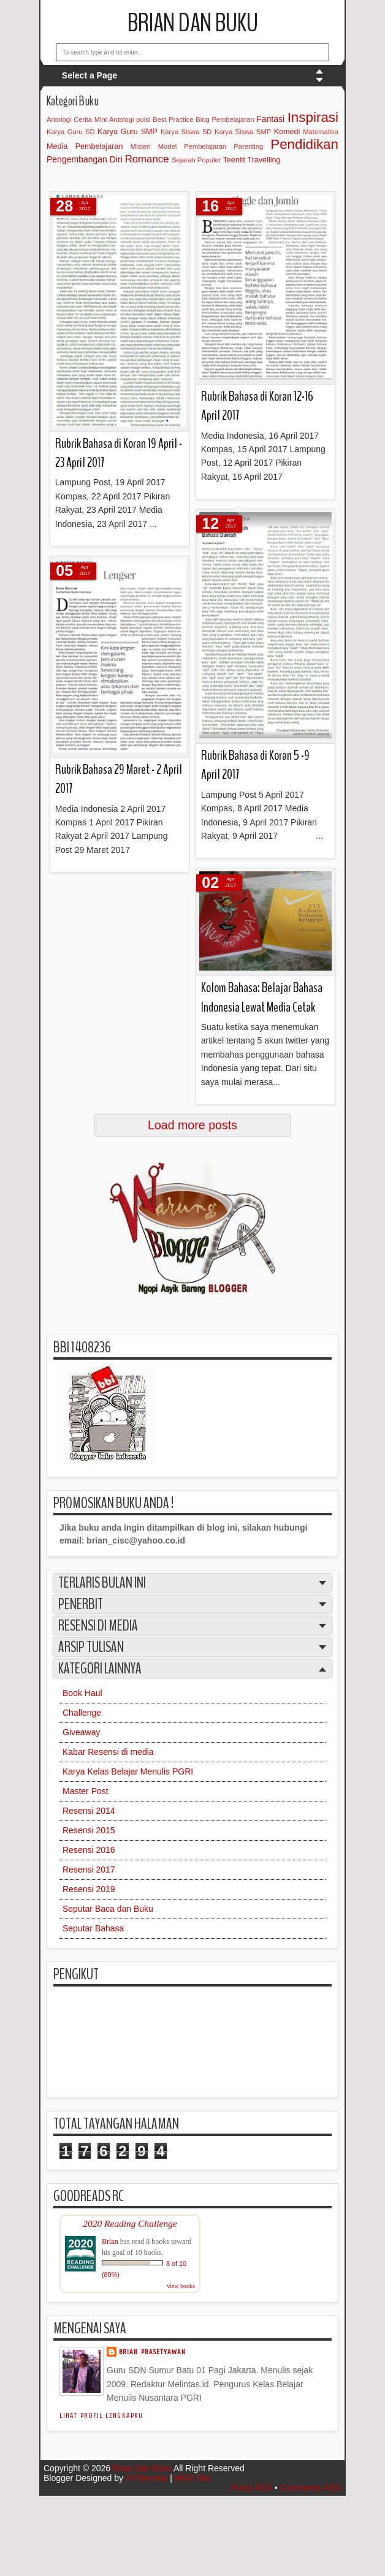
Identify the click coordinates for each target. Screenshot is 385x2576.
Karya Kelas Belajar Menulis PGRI (128, 1771)
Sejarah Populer (196, 160)
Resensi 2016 (89, 1850)
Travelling (263, 160)
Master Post (86, 1791)
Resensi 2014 (89, 1811)
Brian (110, 2241)
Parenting (248, 146)
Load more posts (192, 1125)
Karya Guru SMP (127, 131)
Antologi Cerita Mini (77, 119)
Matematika (320, 131)
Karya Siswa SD (186, 131)
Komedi (287, 131)
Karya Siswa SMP (243, 131)
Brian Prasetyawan (152, 2352)
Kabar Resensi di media (108, 1752)
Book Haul (82, 1693)
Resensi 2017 (89, 1869)
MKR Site (193, 2478)
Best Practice (173, 119)
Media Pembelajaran (85, 146)
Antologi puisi (129, 119)
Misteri (141, 146)
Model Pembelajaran (192, 146)
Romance (147, 159)
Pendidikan (304, 144)
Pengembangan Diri (85, 159)
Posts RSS (251, 2488)
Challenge (82, 1713)
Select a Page (89, 75)
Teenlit (234, 160)
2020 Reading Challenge (130, 2223)
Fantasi (270, 119)
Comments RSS (310, 2488)
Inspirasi (313, 117)
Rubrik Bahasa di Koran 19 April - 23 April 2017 (118, 453)
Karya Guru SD (71, 131)
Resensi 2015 (89, 1830)
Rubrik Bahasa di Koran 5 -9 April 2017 (255, 765)
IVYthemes (146, 2478)
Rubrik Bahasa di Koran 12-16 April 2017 (257, 406)
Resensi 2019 (89, 1889)
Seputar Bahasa (93, 1928)
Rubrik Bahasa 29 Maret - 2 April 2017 (118, 779)
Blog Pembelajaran (225, 119)
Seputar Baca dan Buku (108, 1909)
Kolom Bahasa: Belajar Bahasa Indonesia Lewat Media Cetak (261, 997)
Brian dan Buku (193, 23)
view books (181, 2285)
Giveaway (81, 1732)
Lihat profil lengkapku (101, 2416)
